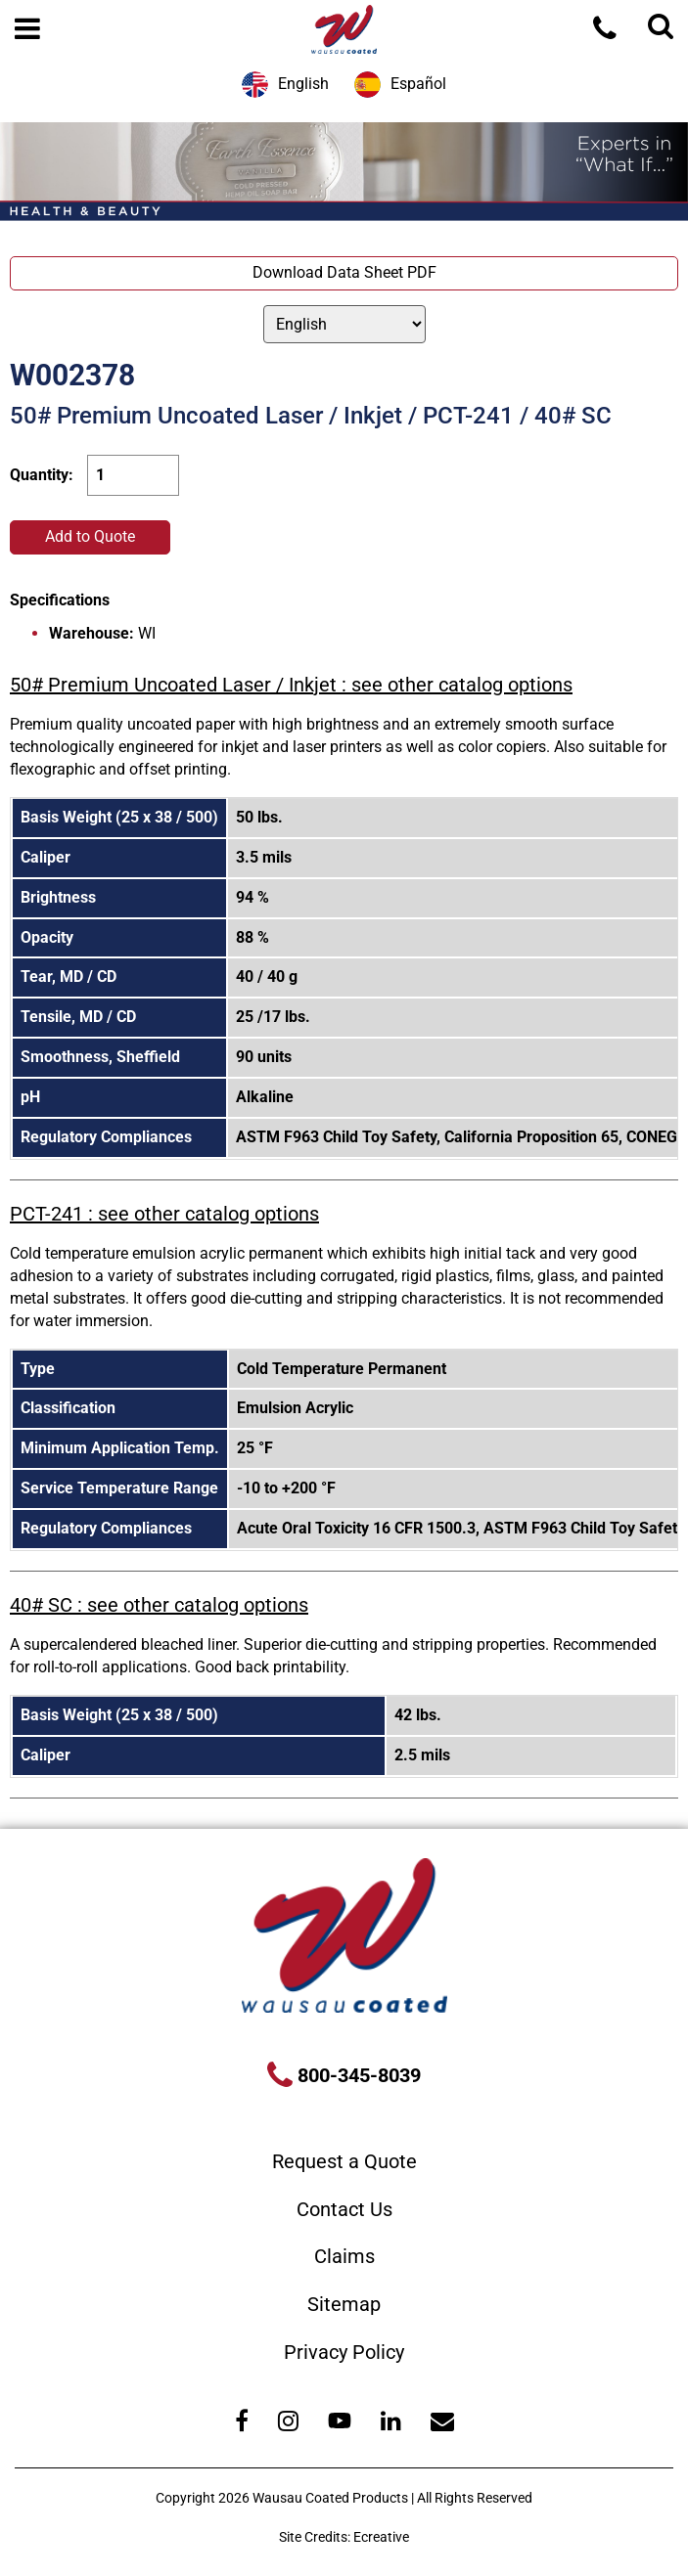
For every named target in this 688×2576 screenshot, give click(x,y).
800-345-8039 (357, 2075)
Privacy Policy (344, 2352)
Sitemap (344, 2304)
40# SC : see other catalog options (159, 1605)
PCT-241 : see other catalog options (164, 1213)
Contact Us (344, 2209)
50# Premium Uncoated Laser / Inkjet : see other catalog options (291, 684)
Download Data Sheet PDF (344, 272)
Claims (344, 2256)
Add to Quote (90, 536)
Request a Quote (344, 2161)
